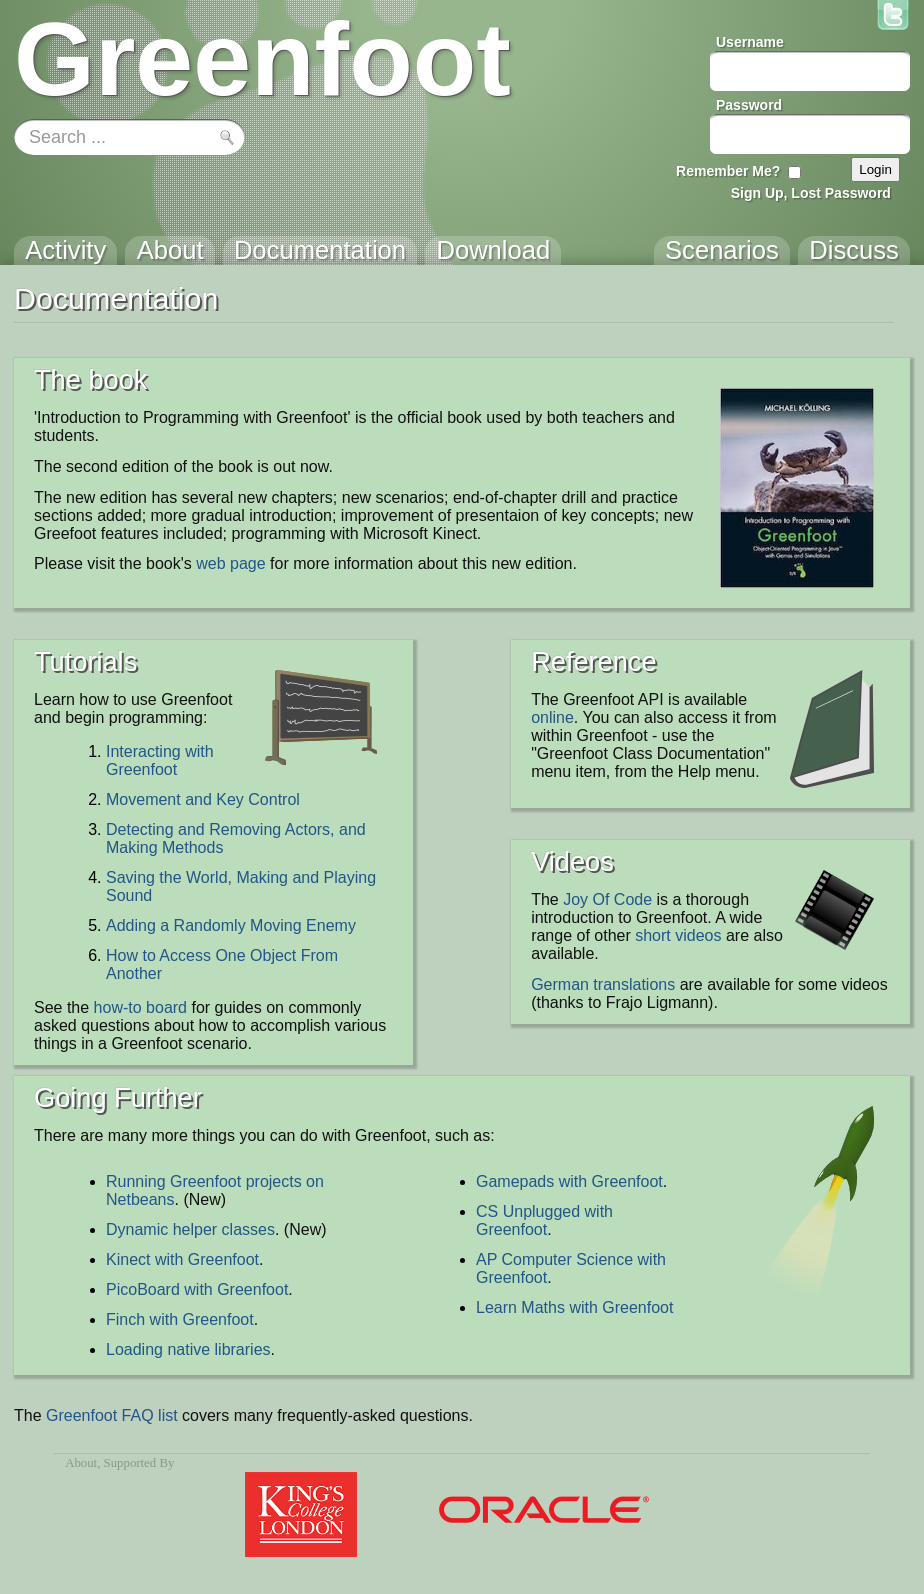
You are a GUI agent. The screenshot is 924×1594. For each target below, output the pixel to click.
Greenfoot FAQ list (112, 1415)
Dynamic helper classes (190, 1229)
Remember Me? (728, 171)
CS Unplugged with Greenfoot (544, 1220)
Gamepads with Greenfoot (569, 1181)
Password (749, 105)
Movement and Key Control (203, 799)
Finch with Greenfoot (180, 1319)
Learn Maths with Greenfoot (574, 1307)
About (81, 1463)
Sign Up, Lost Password (811, 193)
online (552, 717)
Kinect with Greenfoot (182, 1259)
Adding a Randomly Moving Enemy (231, 925)
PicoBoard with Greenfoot (197, 1289)
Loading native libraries (188, 1349)
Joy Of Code (607, 899)
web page (230, 563)
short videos (678, 935)
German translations (603, 984)
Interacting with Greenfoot (160, 760)
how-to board (140, 1007)
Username (750, 42)
